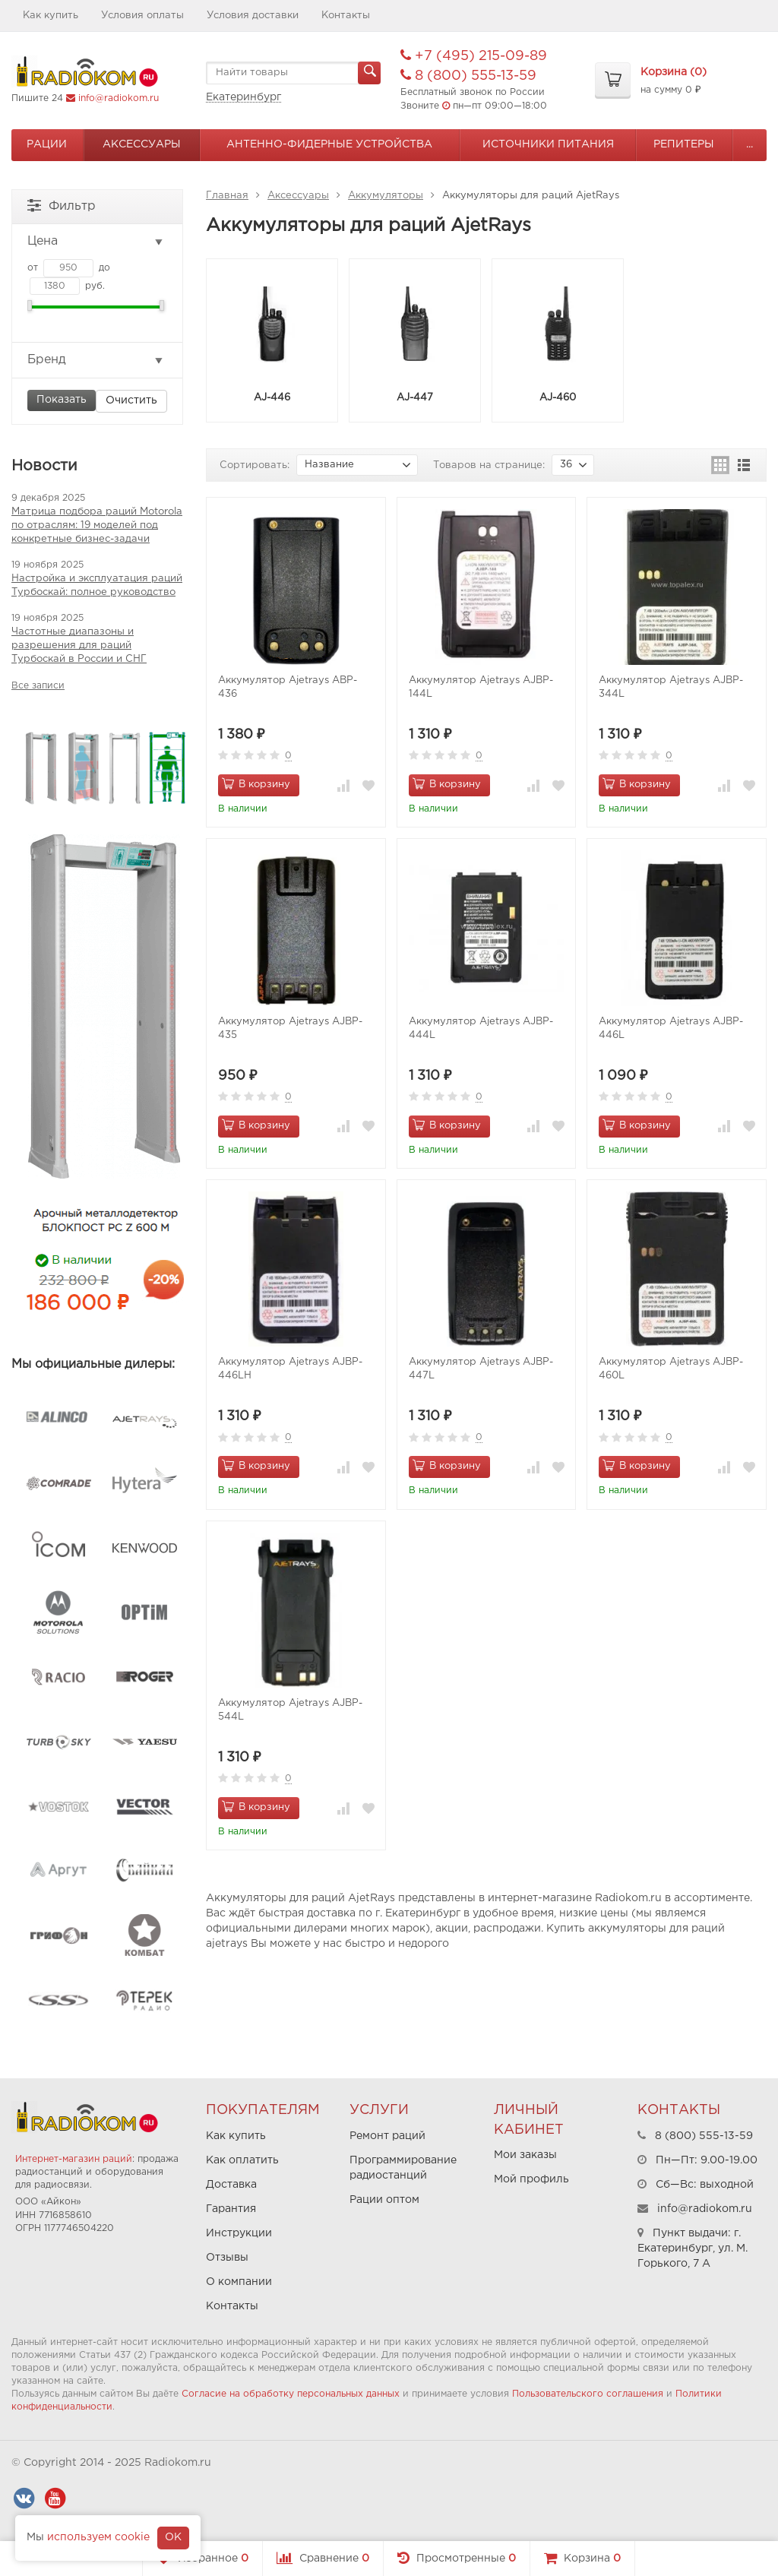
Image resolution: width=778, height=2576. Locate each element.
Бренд (96, 360)
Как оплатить (242, 2160)
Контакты (345, 15)
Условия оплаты (142, 15)
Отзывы (227, 2257)
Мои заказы (525, 2155)
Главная (227, 195)
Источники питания (548, 144)
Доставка (231, 2184)
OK (173, 2537)
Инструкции (239, 2233)
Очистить (131, 400)
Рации (47, 144)
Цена (96, 242)
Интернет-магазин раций (73, 2159)
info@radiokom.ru (118, 98)
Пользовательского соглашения (587, 2394)
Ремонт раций (387, 2136)
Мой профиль (531, 2179)
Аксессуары (142, 144)
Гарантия (231, 2209)
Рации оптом (384, 2199)
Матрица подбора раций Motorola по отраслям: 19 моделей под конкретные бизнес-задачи (96, 525)
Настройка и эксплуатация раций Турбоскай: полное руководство (96, 585)
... (749, 144)
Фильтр (61, 205)
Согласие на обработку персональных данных (291, 2394)
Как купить (50, 15)
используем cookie (98, 2537)
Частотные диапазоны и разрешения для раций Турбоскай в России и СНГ (79, 645)
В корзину (256, 783)
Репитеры (683, 144)
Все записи (38, 686)
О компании (239, 2281)
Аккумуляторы (385, 195)
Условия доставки (253, 15)
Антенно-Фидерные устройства (329, 144)
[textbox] (293, 73)
